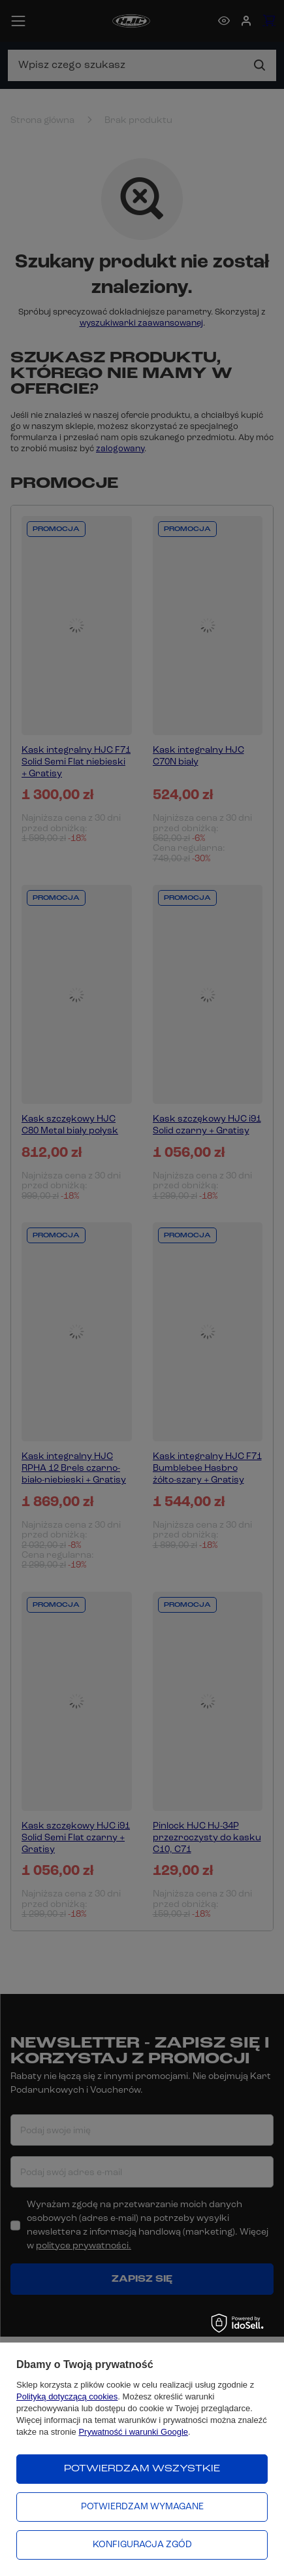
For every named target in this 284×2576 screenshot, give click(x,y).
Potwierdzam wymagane (142, 2507)
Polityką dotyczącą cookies (67, 2396)
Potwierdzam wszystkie (142, 2469)
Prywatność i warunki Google (133, 2432)
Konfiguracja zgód (142, 2545)
